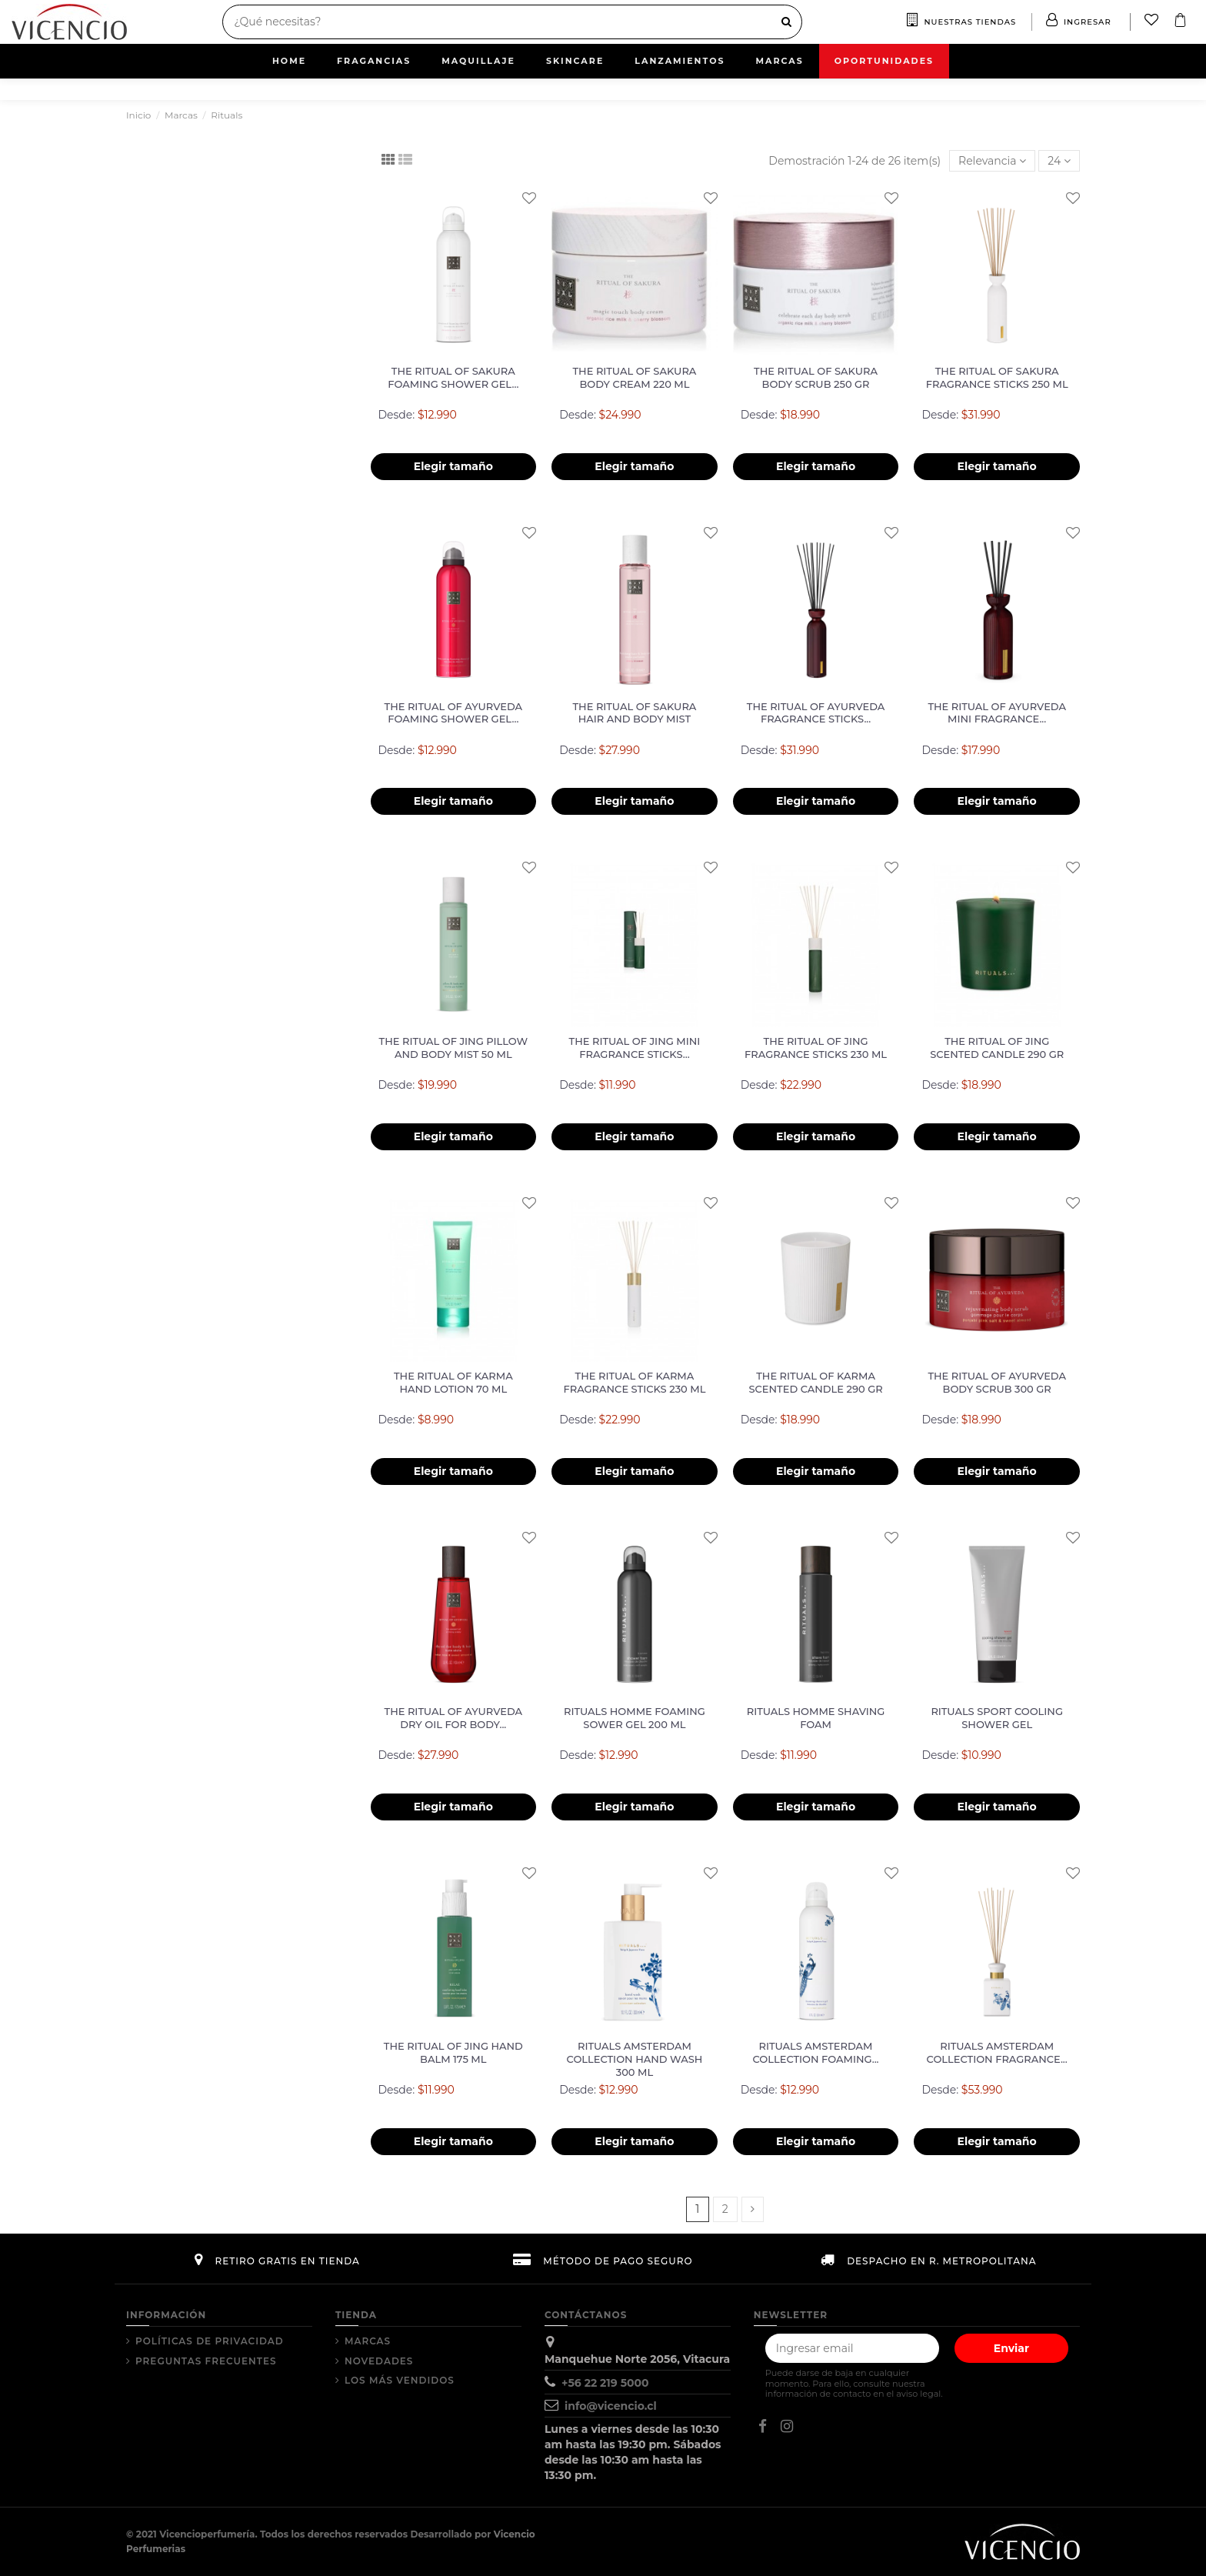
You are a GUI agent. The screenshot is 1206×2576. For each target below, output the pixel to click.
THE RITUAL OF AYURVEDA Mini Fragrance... (997, 713)
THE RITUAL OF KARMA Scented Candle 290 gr (816, 1382)
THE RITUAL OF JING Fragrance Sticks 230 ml (816, 1047)
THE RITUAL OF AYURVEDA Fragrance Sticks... (816, 713)
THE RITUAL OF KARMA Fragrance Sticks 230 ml (634, 1382)
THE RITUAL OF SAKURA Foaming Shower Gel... (453, 377)
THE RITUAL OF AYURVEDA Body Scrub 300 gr (997, 1382)
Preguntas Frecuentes (206, 2361)
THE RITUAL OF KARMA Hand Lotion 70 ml (453, 1382)
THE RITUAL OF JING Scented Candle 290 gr (997, 1047)
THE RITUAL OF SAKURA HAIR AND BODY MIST (634, 713)
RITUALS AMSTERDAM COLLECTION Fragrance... (997, 2052)
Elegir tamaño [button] (453, 466)
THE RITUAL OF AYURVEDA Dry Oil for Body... (454, 1717)
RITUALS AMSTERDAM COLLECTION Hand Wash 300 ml (635, 2059)
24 (1059, 161)
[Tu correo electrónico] (852, 2348)
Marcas (368, 2341)
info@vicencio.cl (611, 2406)
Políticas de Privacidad (209, 2341)
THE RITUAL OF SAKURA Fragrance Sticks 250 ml (997, 377)
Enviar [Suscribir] (1011, 2348)
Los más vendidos (400, 2380)
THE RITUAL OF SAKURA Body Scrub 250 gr (816, 377)
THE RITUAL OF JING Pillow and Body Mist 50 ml (453, 1047)
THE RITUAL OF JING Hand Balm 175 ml (453, 2052)
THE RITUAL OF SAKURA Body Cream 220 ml (634, 377)
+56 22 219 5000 (605, 2383)
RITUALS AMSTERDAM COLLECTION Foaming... (816, 2052)
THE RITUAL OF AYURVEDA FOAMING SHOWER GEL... (454, 713)
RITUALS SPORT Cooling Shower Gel (997, 1717)
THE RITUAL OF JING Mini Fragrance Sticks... (635, 1047)
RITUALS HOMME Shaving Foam (816, 1717)
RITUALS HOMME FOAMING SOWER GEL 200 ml (634, 1717)
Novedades (379, 2361)
